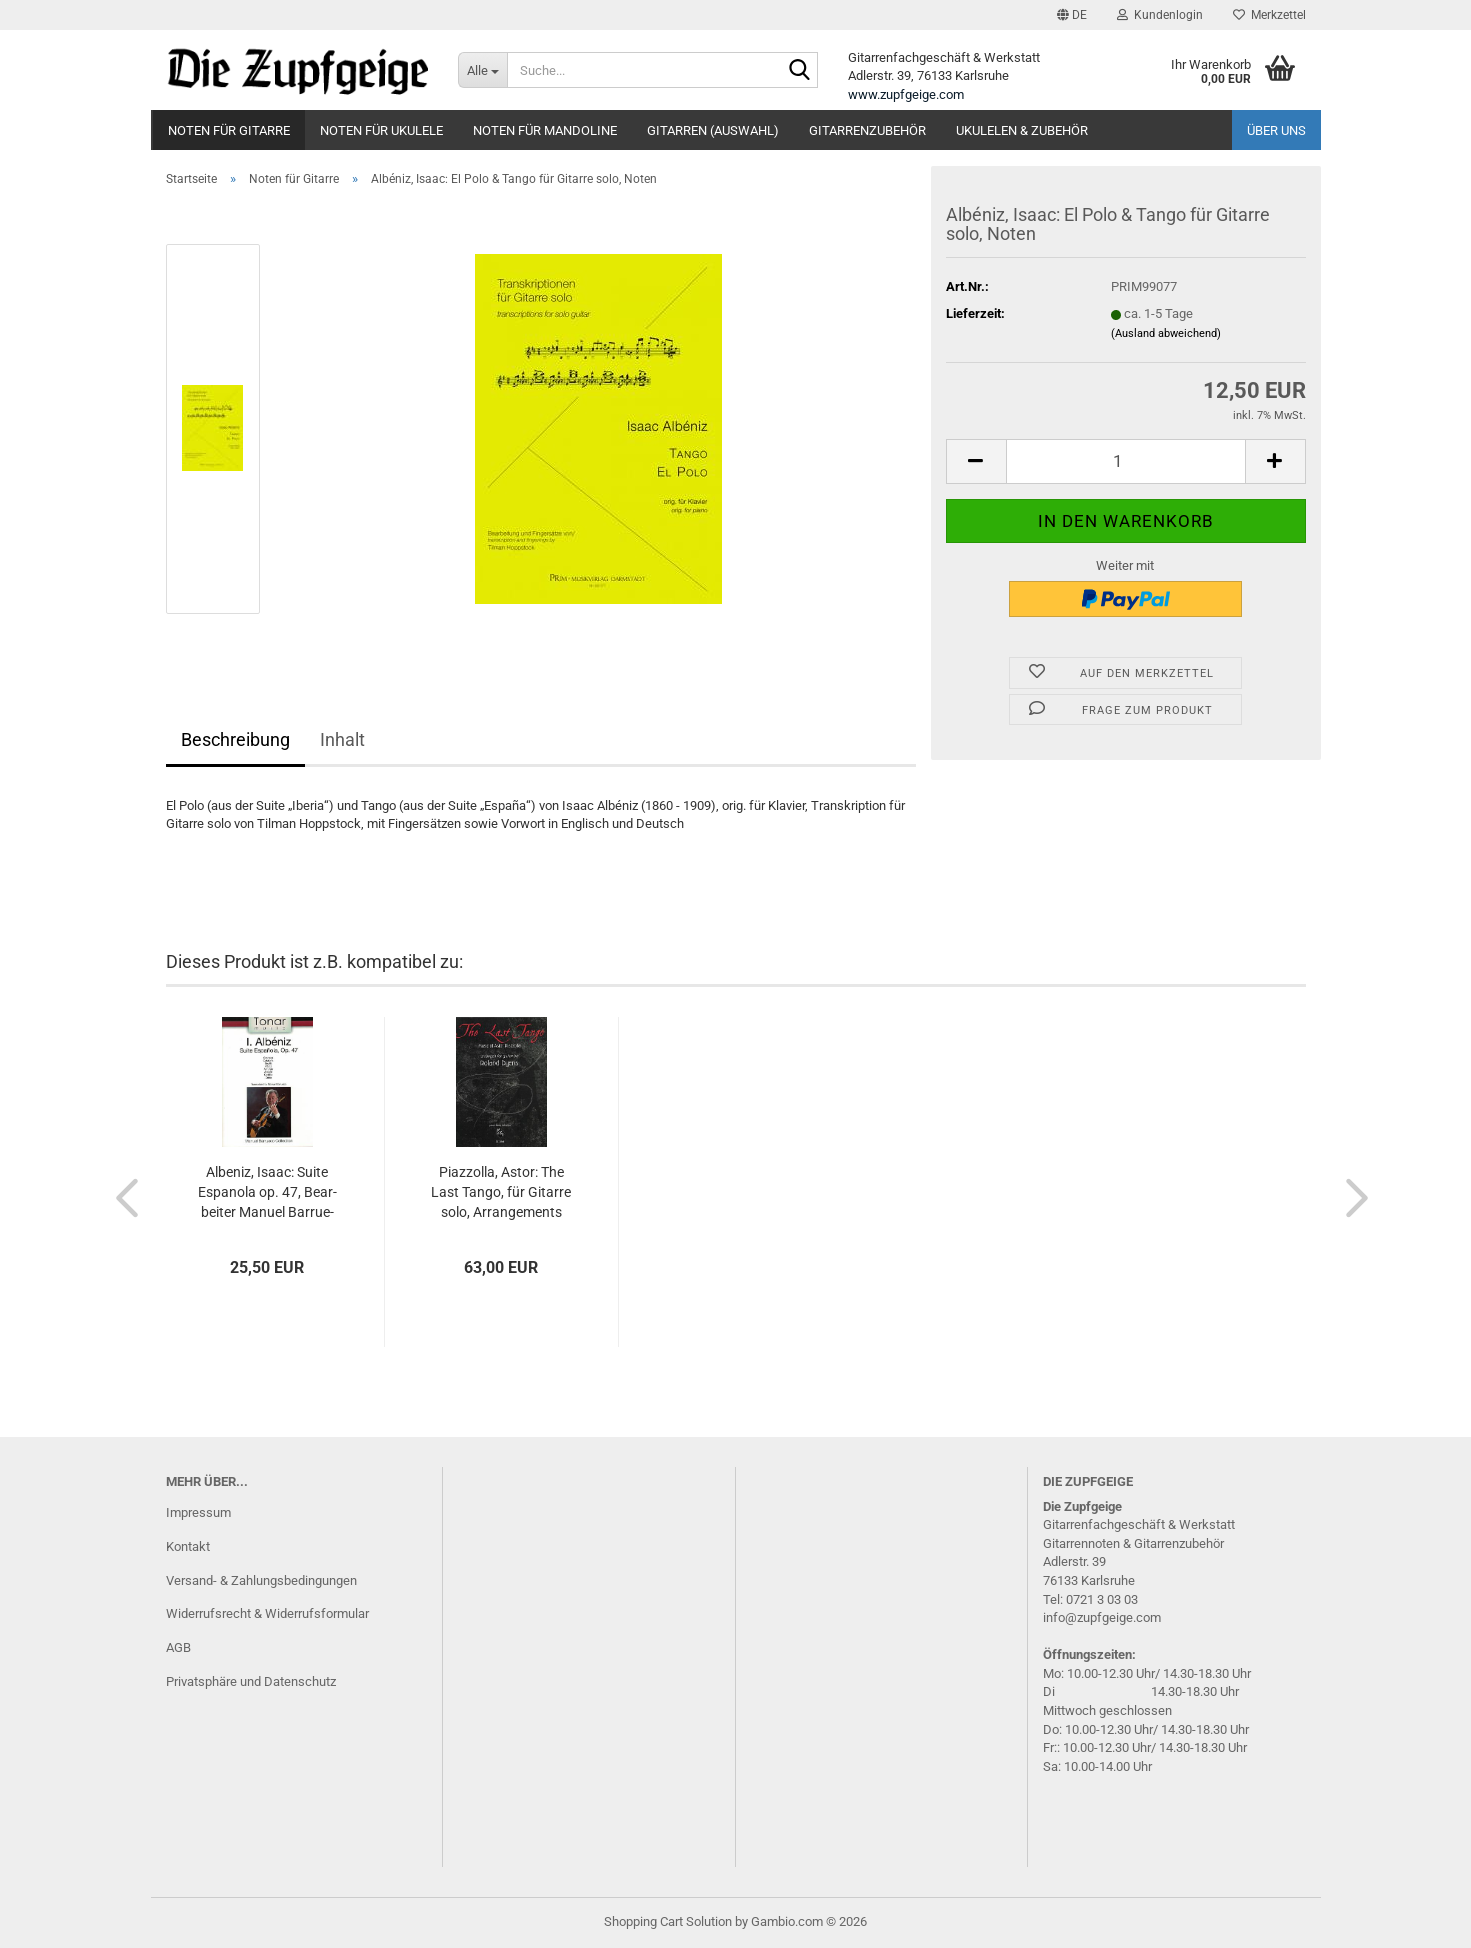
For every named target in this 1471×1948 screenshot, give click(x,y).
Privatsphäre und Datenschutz (251, 1681)
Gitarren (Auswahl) (713, 130)
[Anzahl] (1126, 461)
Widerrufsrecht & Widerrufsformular (267, 1613)
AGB (178, 1647)
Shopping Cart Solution (668, 1921)
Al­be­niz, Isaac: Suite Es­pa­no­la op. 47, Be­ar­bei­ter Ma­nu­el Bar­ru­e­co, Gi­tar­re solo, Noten (267, 1193)
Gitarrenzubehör (867, 130)
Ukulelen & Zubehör (1022, 130)
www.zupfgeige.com (906, 94)
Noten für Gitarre (229, 130)
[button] (1072, 15)
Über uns (1276, 130)
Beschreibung (235, 739)
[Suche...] (482, 70)
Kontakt (188, 1546)
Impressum (198, 1512)
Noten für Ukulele (381, 130)
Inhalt (342, 739)
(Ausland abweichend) (1166, 333)
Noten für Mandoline (545, 130)
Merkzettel (1269, 15)
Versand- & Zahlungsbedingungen (261, 1580)
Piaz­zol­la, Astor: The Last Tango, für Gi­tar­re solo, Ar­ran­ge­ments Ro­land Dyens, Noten (501, 1193)
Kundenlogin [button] (1160, 15)
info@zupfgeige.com (1102, 1617)
